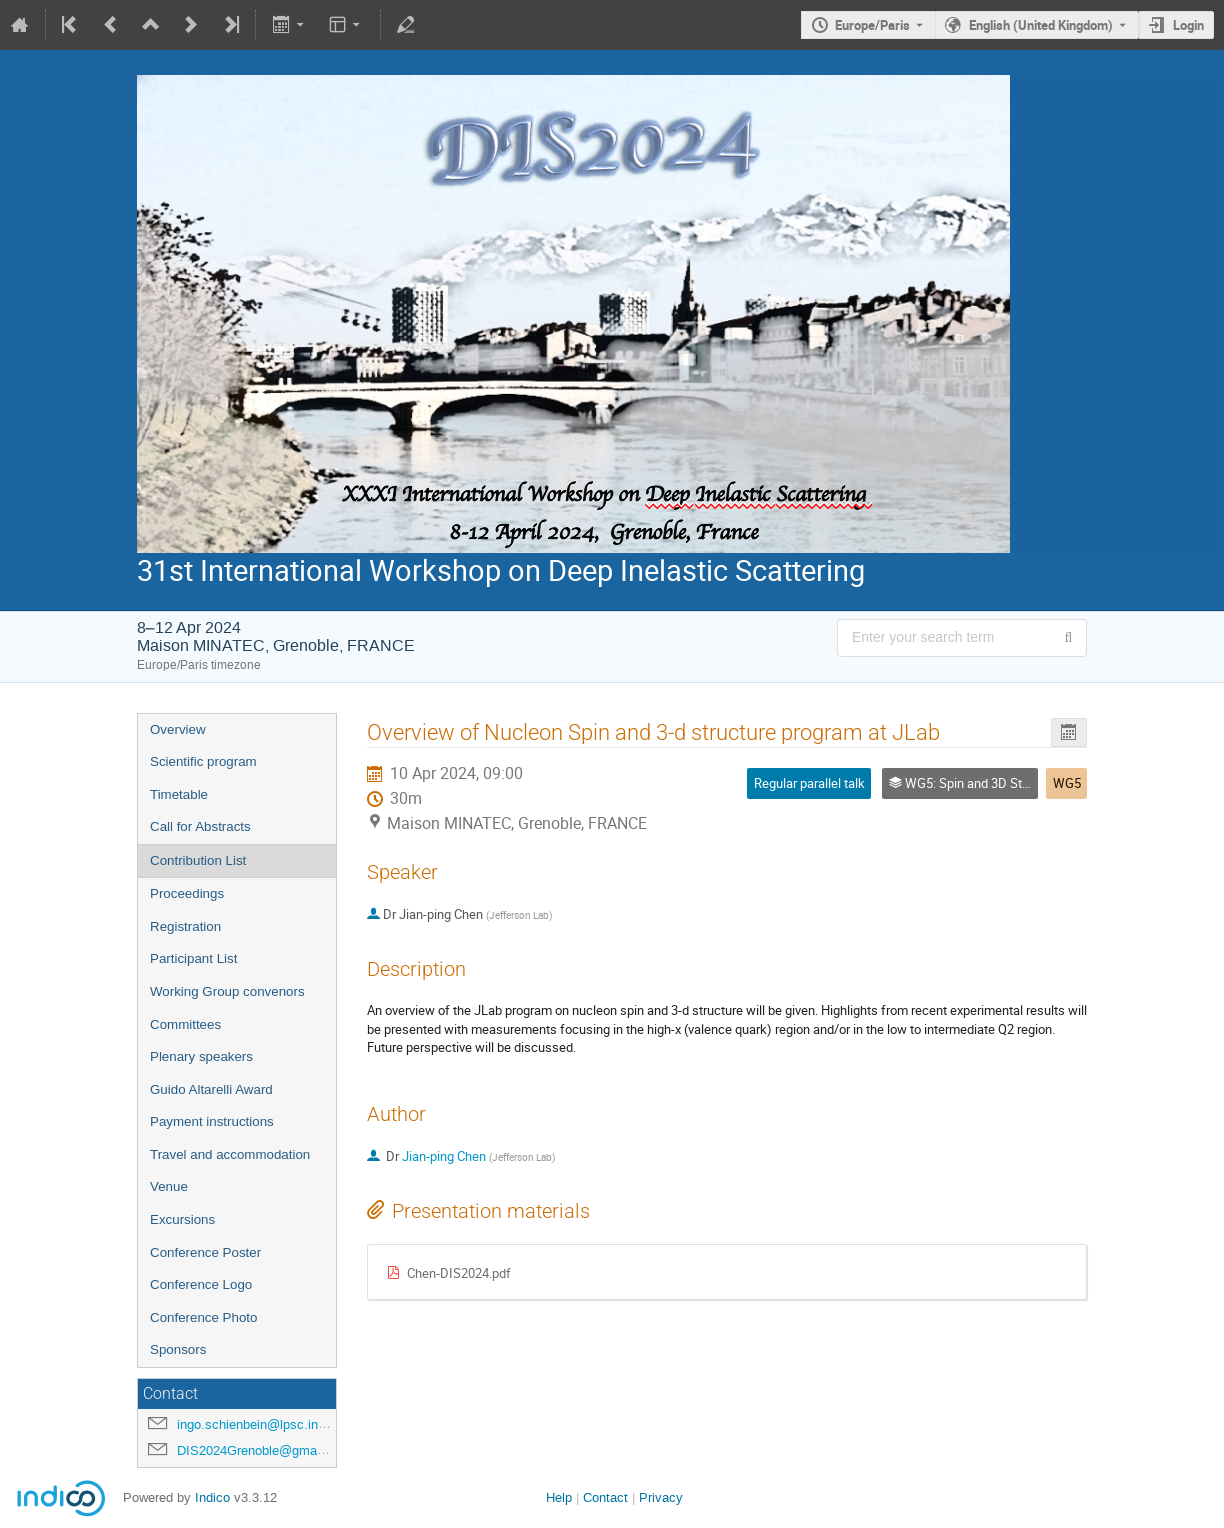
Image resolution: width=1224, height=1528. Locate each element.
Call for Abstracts (200, 826)
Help (559, 1497)
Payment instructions (212, 1121)
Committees (185, 1024)
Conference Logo (201, 1284)
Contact (605, 1497)
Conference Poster (205, 1252)
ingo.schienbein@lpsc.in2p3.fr (264, 1424)
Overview (178, 729)
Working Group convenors (227, 991)
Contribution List (198, 860)
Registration (185, 926)
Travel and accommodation (230, 1154)
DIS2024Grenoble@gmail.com (264, 1450)
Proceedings (187, 893)
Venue (169, 1186)
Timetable (179, 794)
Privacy (661, 1497)
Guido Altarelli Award (211, 1089)
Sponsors (178, 1349)
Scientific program (203, 761)
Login (1188, 25)
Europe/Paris (872, 25)
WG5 (1067, 783)
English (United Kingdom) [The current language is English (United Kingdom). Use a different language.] (1041, 25)
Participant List (193, 958)
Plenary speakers (201, 1056)
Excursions (182, 1219)
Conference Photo (203, 1317)
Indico (212, 1497)
